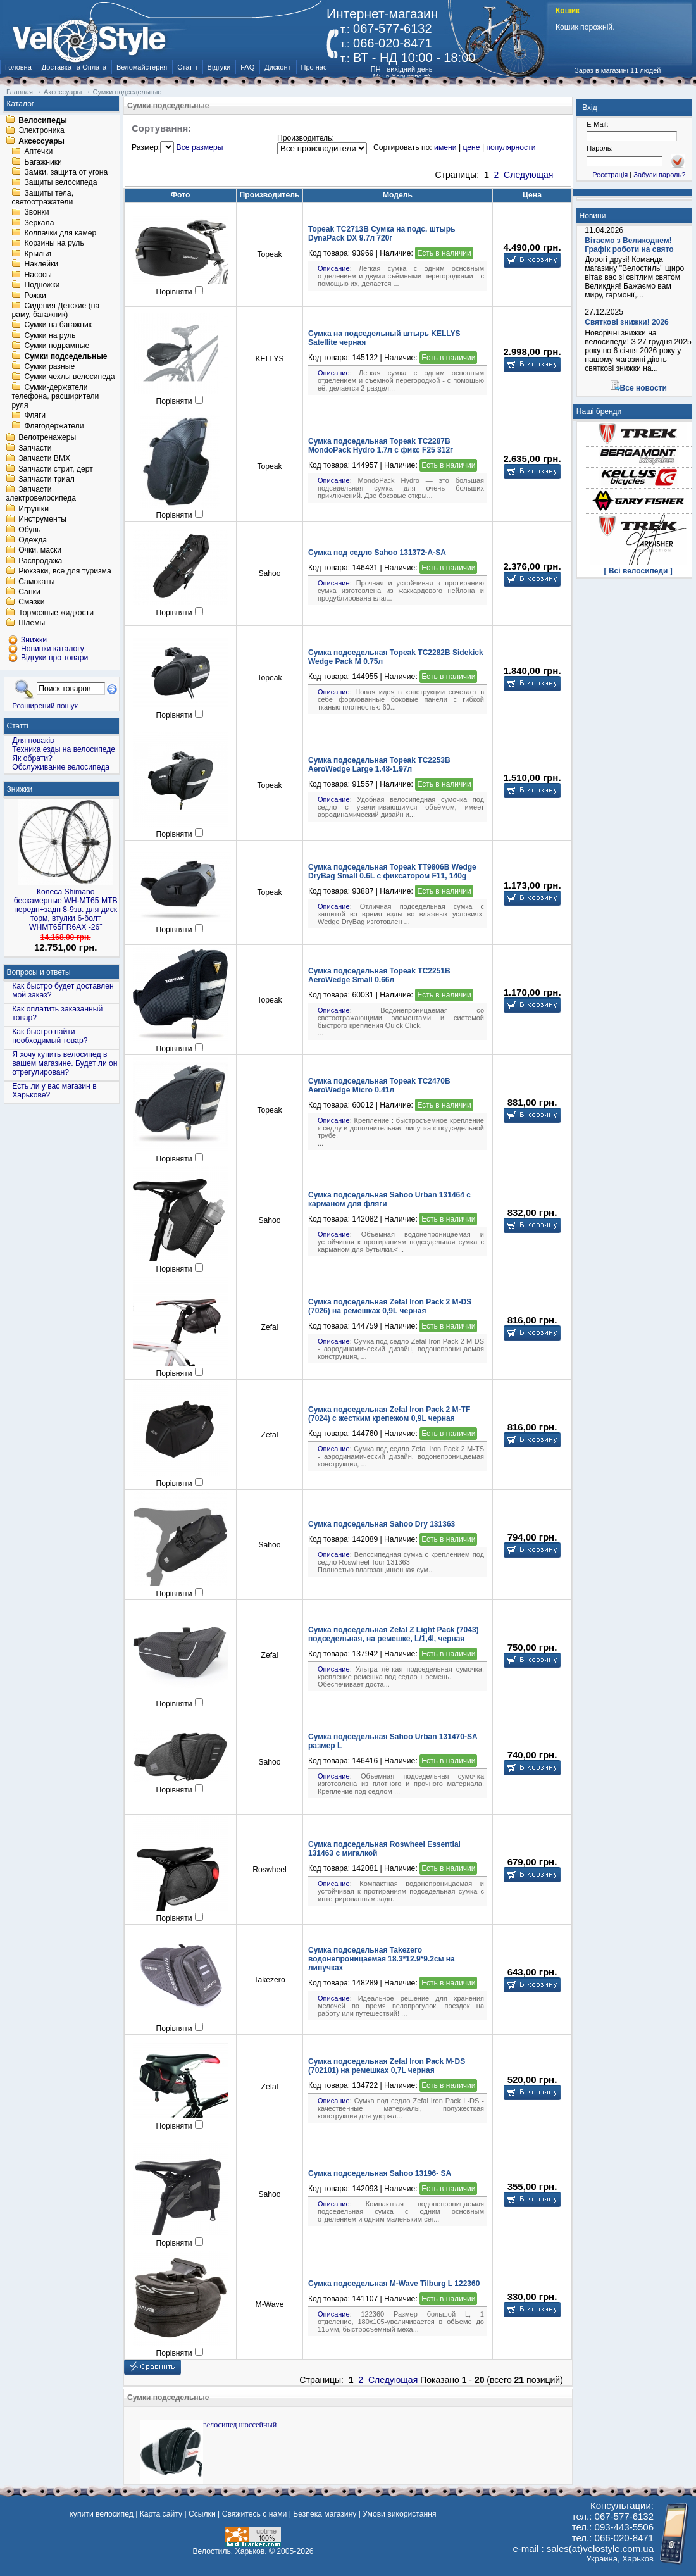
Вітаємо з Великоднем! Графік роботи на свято (629, 245)
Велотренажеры (47, 438)
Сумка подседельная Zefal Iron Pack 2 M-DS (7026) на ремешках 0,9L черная (389, 1306)
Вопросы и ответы (39, 972)
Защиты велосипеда (60, 182)
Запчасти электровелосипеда (41, 494)
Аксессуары (41, 141)
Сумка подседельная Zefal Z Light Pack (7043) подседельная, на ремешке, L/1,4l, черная (393, 1634)
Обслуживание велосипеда (60, 767)
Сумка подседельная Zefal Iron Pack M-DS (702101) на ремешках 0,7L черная (386, 2066)
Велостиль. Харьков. (230, 2551)
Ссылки (202, 2514)
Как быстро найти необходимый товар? (49, 1036)
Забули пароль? (659, 174)
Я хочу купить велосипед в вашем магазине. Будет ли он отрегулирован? (64, 1063)
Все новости (643, 388)
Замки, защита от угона (66, 172)
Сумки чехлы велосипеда (69, 377)
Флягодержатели (54, 426)
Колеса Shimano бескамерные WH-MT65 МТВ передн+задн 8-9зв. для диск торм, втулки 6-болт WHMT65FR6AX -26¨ (66, 909)
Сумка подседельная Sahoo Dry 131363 (381, 1524)
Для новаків (33, 740)
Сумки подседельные (65, 356)
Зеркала (39, 222)
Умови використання (399, 2514)
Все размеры (200, 147)
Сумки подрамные (56, 346)
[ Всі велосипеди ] (638, 570)
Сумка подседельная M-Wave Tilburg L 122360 (394, 2283)
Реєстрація (610, 174)
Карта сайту (161, 2514)
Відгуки (219, 67)
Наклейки (41, 264)
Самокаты (36, 581)
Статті (187, 67)
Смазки (31, 602)
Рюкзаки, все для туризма (64, 571)
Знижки (20, 789)
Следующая (528, 175)
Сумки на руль (49, 335)
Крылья (37, 253)
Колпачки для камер (60, 232)
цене (471, 147)
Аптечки (38, 151)
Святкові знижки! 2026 (627, 322)
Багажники (42, 162)
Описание (334, 268)
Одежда (32, 539)
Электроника (41, 131)
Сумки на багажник (58, 325)
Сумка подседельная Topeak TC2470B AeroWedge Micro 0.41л (379, 1085)
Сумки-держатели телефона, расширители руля (55, 396)
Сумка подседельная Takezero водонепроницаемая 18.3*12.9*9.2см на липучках (381, 1959)
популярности (510, 147)
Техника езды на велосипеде (63, 749)
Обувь (29, 529)
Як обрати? (32, 758)
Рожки (35, 295)
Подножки (41, 285)
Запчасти (34, 448)
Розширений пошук (45, 705)
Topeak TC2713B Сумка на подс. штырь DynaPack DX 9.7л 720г (382, 233)
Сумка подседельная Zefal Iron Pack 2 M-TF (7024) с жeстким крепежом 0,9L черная (389, 1414)
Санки (29, 591)
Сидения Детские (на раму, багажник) (55, 310)
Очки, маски (39, 550)
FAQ (247, 67)
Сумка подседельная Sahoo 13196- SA (379, 2173)
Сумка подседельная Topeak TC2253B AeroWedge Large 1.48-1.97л (379, 764)
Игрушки (33, 508)
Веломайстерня (141, 67)
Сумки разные (49, 366)
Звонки (36, 212)
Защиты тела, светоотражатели (42, 197)
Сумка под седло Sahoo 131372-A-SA (377, 552)
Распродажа (40, 560)
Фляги (35, 415)
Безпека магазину (324, 2514)
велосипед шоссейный (240, 2424)
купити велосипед (101, 2514)
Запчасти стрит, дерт (55, 469)
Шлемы (31, 623)
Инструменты (42, 519)
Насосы (37, 274)
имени (445, 147)
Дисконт (277, 67)
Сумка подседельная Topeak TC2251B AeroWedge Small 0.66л (379, 975)
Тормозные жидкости (56, 612)
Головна (18, 67)
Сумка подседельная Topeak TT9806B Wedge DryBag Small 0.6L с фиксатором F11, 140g (392, 871)
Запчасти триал (46, 479)
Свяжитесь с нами (254, 2514)
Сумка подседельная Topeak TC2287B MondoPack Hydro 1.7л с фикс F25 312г (380, 445)
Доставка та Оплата (74, 67)
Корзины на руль (54, 243)
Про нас (314, 67)
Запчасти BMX (44, 458)
